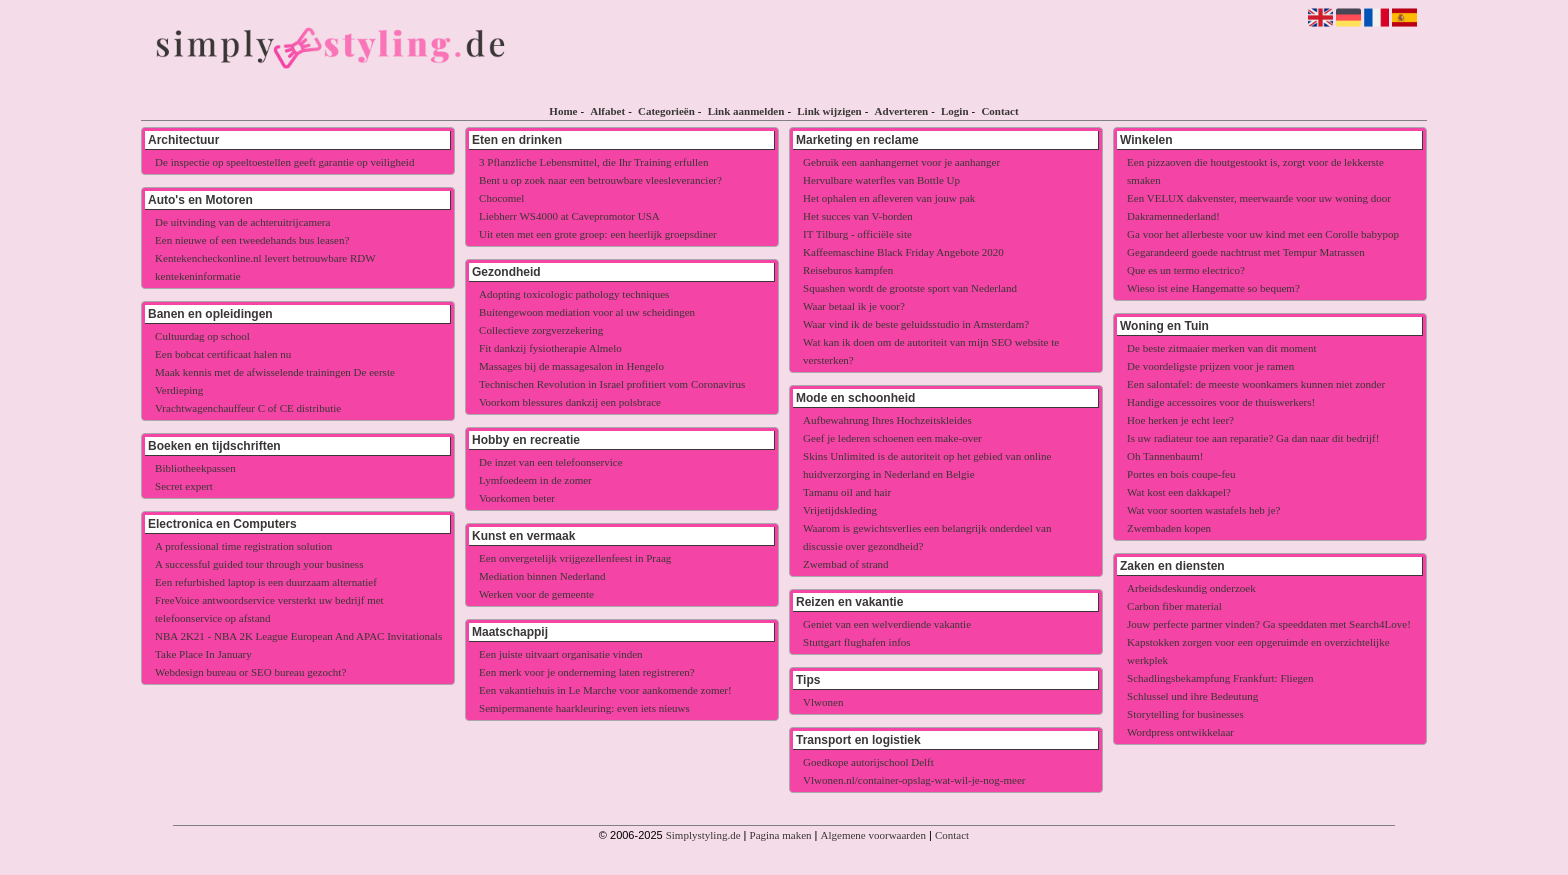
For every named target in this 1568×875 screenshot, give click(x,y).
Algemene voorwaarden (873, 835)
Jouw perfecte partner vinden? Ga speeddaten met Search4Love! (1269, 624)
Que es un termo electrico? (1186, 270)
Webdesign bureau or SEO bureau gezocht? (250, 672)
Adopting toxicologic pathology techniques (574, 294)
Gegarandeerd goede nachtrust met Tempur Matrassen (1246, 252)
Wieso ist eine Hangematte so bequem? (1213, 288)
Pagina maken (781, 835)
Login (955, 111)
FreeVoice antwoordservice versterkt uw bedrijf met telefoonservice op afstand (269, 609)
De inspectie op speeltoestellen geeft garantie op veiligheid (284, 162)
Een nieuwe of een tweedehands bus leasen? (252, 240)
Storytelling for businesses (1185, 714)
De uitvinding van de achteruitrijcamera (242, 222)
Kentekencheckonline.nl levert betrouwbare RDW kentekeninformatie (265, 267)
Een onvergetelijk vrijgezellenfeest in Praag (575, 558)
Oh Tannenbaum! (1165, 456)
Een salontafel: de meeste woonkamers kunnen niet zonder (1256, 384)
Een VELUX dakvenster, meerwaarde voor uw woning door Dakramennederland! (1259, 207)
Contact (999, 111)
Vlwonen (823, 702)
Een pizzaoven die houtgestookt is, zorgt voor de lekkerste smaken (1255, 171)
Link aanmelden (746, 111)
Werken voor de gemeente (536, 594)
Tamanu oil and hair (847, 492)
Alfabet (607, 111)
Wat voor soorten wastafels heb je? (1203, 510)
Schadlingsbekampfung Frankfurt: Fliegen (1220, 678)
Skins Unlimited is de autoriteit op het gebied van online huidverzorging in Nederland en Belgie (927, 465)
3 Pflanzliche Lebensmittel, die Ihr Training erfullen (593, 162)
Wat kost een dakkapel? (1179, 492)
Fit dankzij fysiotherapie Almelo (550, 348)
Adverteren (902, 111)
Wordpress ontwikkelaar (1180, 732)
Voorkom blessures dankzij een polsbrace (570, 402)
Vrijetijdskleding (840, 510)
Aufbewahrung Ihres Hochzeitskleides (887, 420)
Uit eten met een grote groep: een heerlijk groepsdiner (598, 234)
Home (563, 111)
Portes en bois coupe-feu (1181, 474)
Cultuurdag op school (202, 336)
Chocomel (501, 198)
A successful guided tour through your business (259, 564)
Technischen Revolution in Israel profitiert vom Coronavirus (612, 384)
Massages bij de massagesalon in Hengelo (571, 366)
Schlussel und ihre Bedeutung (1192, 696)
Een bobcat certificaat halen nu (223, 354)
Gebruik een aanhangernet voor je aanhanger (901, 162)
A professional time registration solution (243, 546)
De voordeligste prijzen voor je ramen (1210, 366)
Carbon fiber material (1174, 606)
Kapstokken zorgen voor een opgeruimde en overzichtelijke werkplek (1258, 651)
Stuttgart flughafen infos (857, 642)
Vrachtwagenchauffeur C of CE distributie (248, 408)
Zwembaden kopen (1169, 528)
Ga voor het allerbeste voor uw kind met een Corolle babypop (1263, 234)
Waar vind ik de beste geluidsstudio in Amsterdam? (916, 324)
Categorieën (666, 111)
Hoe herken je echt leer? (1180, 420)
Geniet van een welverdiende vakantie (887, 624)
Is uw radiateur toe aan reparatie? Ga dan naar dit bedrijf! (1253, 438)
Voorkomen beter (517, 498)
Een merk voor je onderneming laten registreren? (587, 672)
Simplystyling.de (703, 835)
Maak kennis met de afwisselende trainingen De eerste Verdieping (275, 381)
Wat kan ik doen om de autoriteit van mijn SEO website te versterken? (931, 351)
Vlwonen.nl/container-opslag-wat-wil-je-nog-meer (914, 780)
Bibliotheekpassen (195, 468)
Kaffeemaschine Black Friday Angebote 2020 (903, 252)
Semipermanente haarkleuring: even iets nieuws (584, 708)
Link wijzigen (829, 111)
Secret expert (184, 486)
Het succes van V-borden (858, 216)
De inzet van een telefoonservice (551, 462)
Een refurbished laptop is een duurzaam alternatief (266, 582)
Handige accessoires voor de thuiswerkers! (1221, 402)
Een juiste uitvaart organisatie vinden (561, 654)
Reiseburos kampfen (848, 270)
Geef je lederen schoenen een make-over (892, 438)
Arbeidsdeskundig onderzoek (1191, 588)
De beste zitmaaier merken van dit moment (1221, 348)
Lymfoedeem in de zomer (535, 480)
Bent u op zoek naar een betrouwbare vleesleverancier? (600, 180)
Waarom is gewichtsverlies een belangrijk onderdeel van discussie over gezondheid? (927, 537)
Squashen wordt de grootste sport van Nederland (910, 288)
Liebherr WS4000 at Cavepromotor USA (569, 216)
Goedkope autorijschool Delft (868, 762)
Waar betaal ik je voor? (854, 306)
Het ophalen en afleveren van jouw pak (889, 198)
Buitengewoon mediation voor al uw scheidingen (587, 312)
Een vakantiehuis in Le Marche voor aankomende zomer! (605, 690)
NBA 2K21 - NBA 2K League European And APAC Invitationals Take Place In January (298, 645)
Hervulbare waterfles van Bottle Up (881, 180)
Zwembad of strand (846, 564)
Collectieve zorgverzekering (541, 330)
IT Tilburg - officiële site (857, 234)
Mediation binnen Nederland (542, 576)
